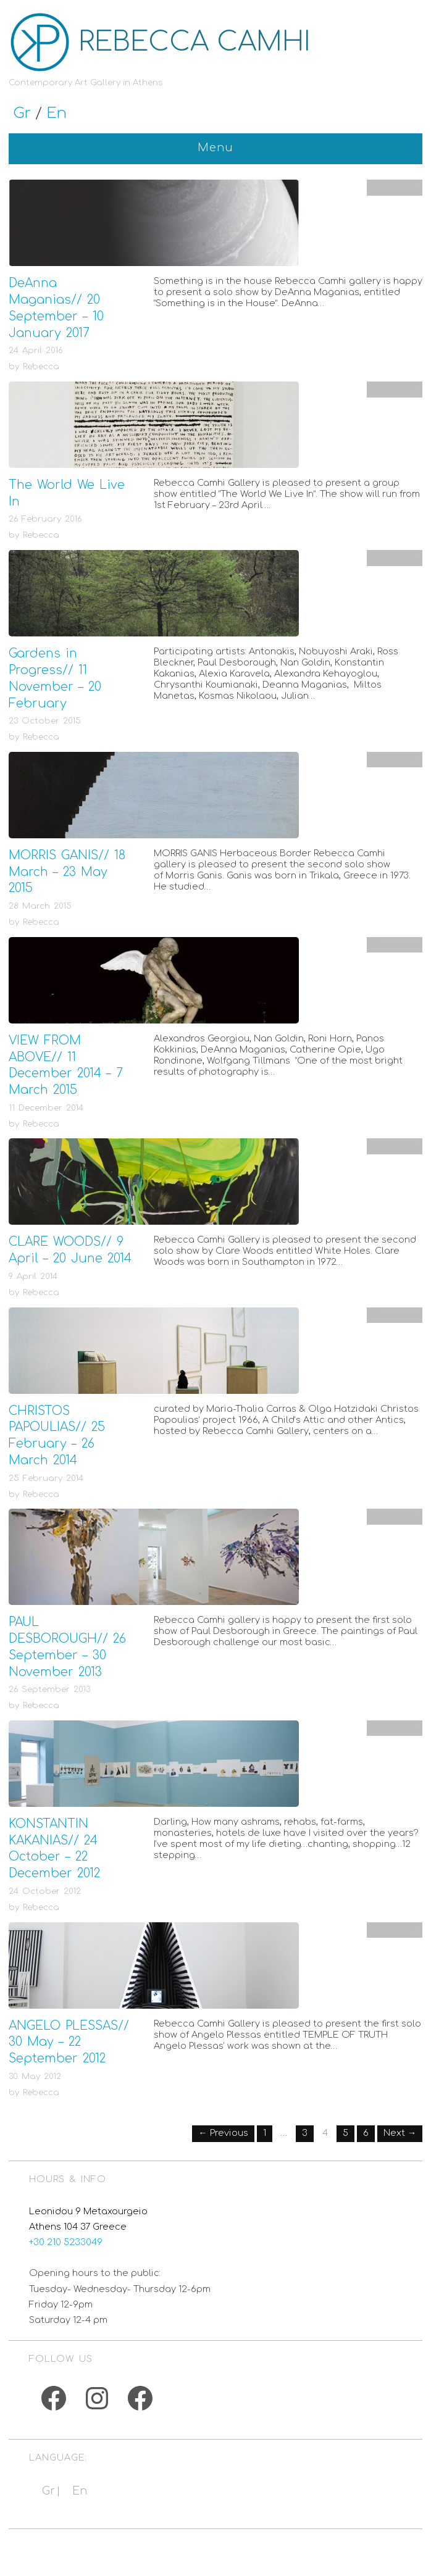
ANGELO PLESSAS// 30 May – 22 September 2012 (69, 2042)
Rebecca (41, 366)
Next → (399, 2133)
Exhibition (395, 187)
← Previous (223, 2133)
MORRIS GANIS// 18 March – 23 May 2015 (67, 872)
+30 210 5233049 (66, 2242)
